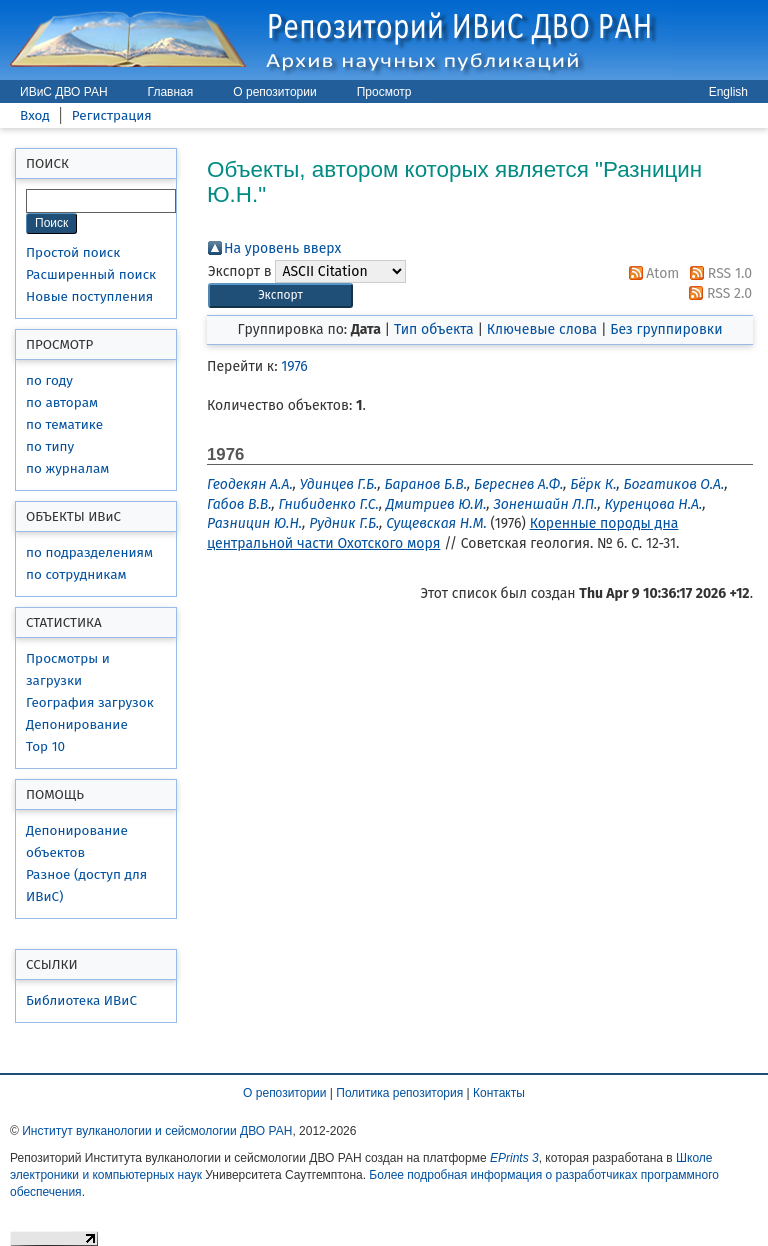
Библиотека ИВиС (81, 1000)
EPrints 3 (514, 1158)
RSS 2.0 (717, 293)
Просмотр (384, 92)
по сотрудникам (76, 574)
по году (49, 380)
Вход (35, 115)
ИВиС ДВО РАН (64, 92)
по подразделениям (89, 552)
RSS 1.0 (717, 273)
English (728, 92)
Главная (171, 92)
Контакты (499, 1093)
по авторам (62, 402)
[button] (280, 295)
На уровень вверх (282, 248)
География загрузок (90, 702)
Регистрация (112, 115)
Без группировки (666, 329)
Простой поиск (73, 252)
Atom (651, 273)
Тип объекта (434, 329)
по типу (50, 446)
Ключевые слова (542, 329)
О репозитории (274, 92)
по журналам (67, 468)
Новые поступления (89, 296)
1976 (294, 366)
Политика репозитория (399, 1093)
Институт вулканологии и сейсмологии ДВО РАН (157, 1131)
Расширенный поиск (91, 274)
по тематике (64, 424)
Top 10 (45, 746)
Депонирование (77, 724)
